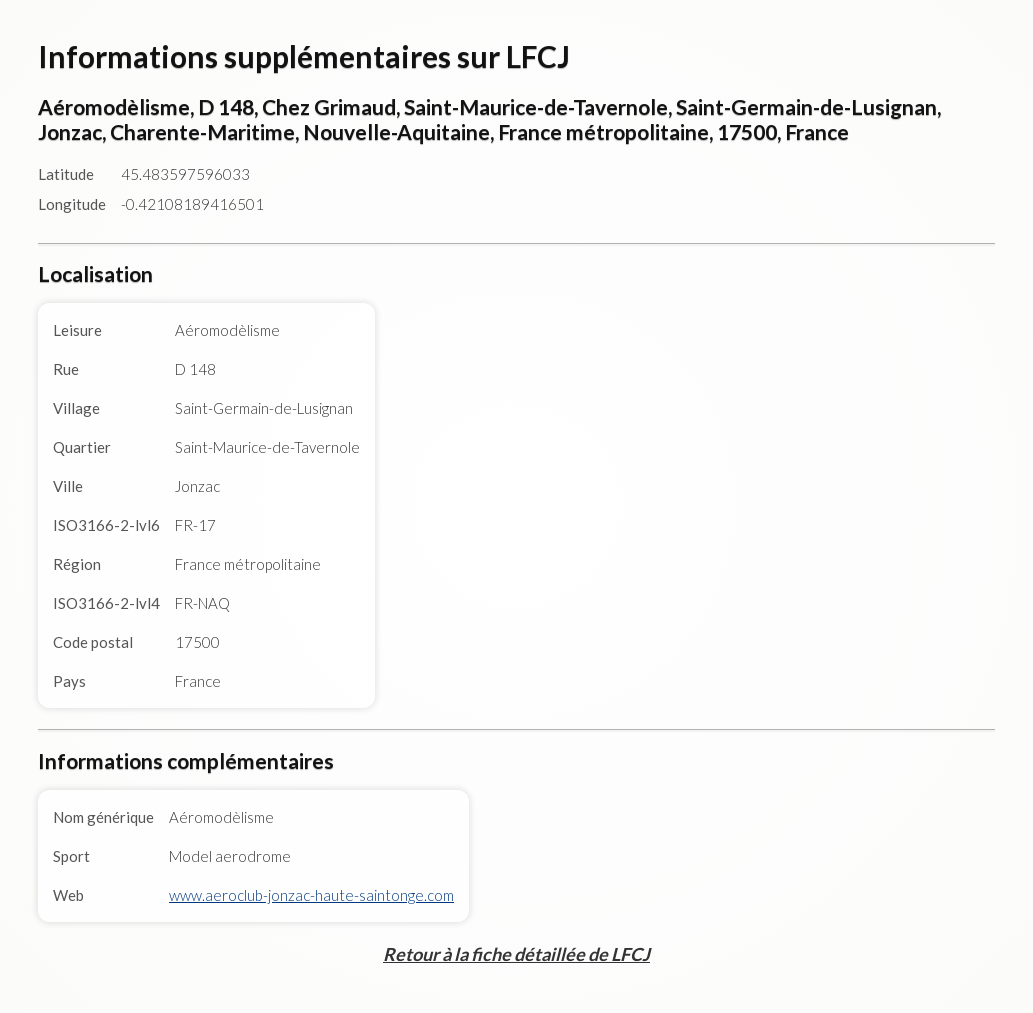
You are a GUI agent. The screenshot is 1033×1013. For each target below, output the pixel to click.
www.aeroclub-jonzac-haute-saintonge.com (311, 895)
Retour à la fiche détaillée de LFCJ (516, 954)
